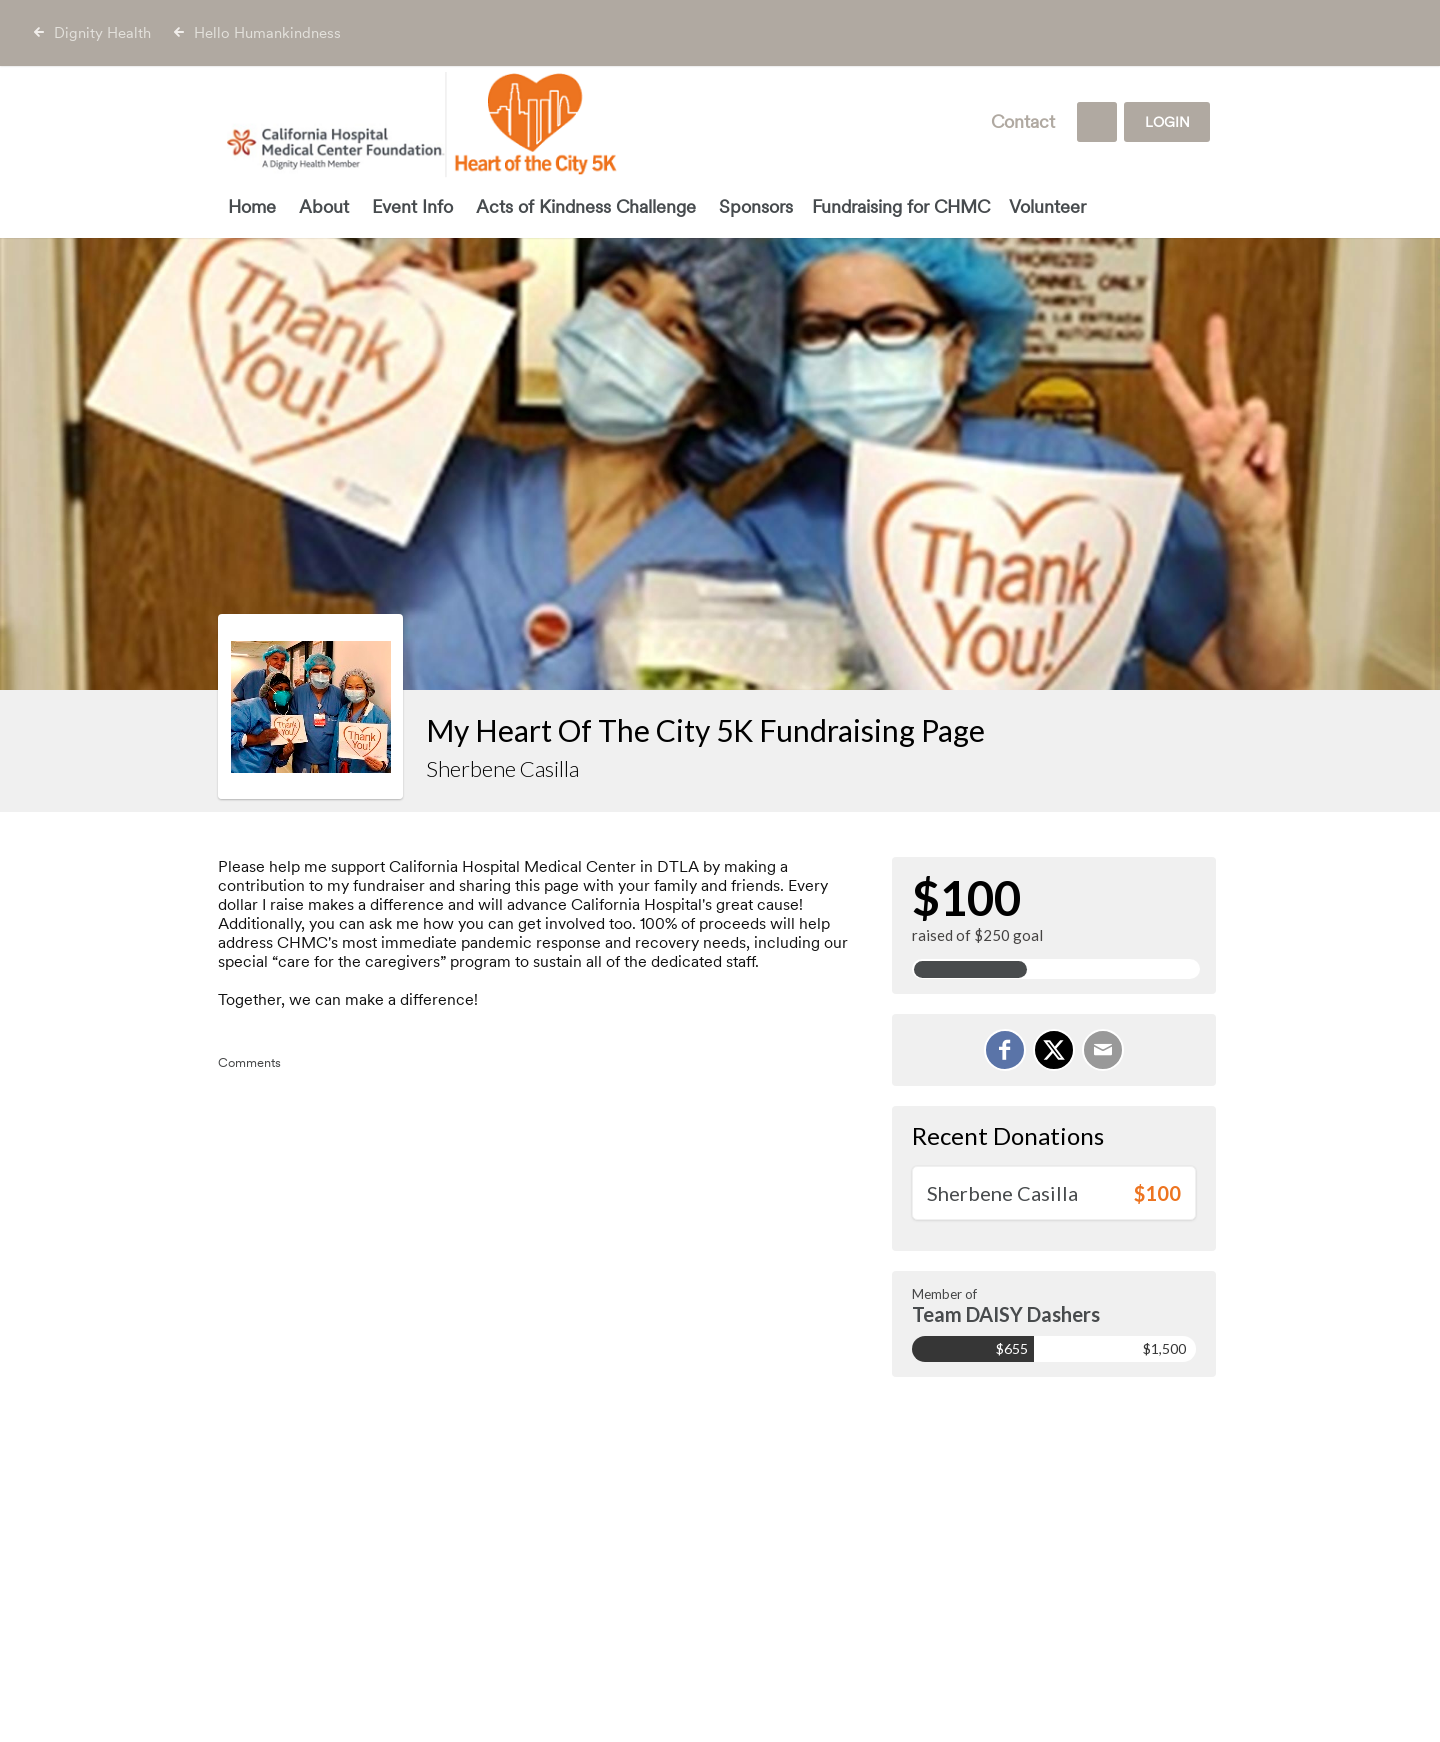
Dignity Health (102, 33)
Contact (1023, 121)
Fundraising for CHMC (901, 206)
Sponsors (756, 206)
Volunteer (1047, 206)
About (324, 206)
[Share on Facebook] (1005, 1050)
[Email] (1103, 1050)
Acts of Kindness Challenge (586, 206)
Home (252, 206)
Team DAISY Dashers (1006, 1314)
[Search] (1097, 122)
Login (1167, 122)
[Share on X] (1054, 1050)
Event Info (412, 206)
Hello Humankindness (267, 33)
